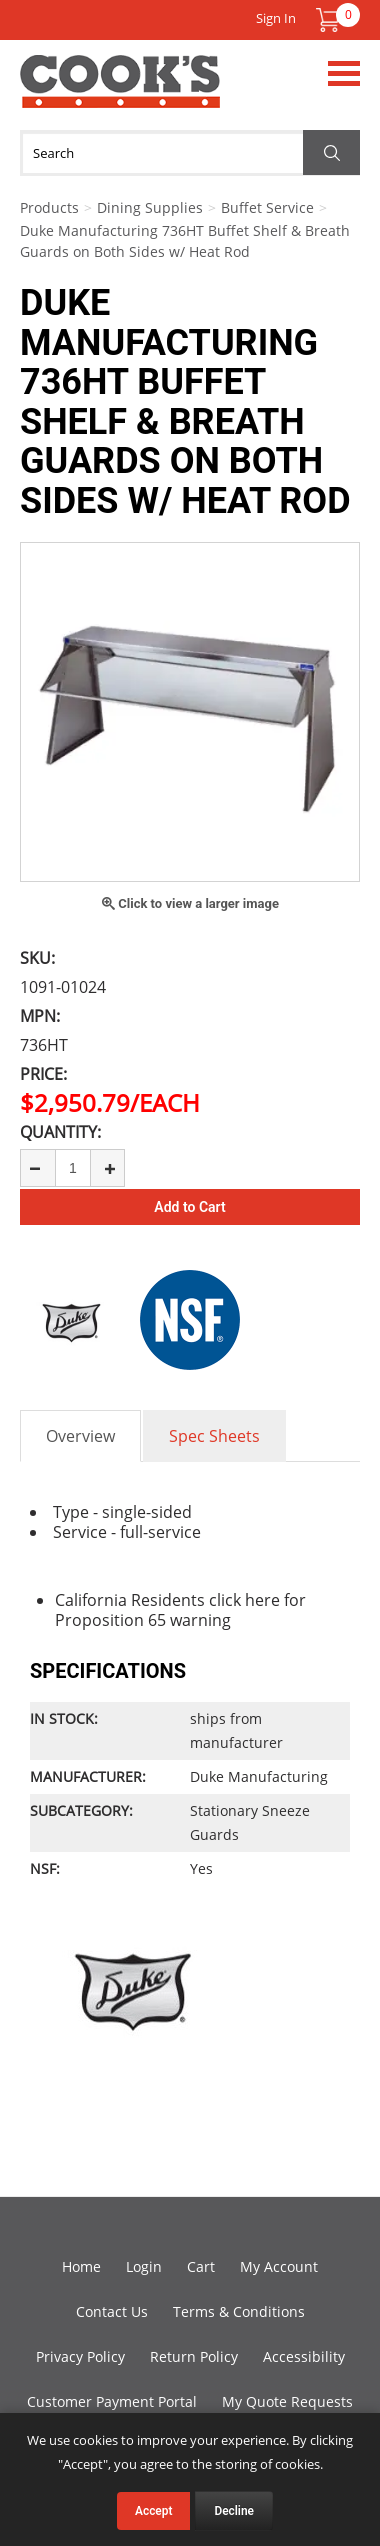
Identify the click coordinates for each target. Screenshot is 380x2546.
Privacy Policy (80, 2356)
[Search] (190, 153)
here (262, 1600)
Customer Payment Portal (112, 2401)
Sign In (276, 18)
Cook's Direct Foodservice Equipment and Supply (120, 93)
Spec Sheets (214, 1436)
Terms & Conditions (239, 2311)
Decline (234, 2511)
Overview (80, 1436)
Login (144, 2266)
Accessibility (304, 2356)
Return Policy (194, 2356)
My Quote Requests (287, 2401)
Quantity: (60, 1132)
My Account (279, 2266)
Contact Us (112, 2311)
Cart (201, 2266)
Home (81, 2266)
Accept (153, 2511)
